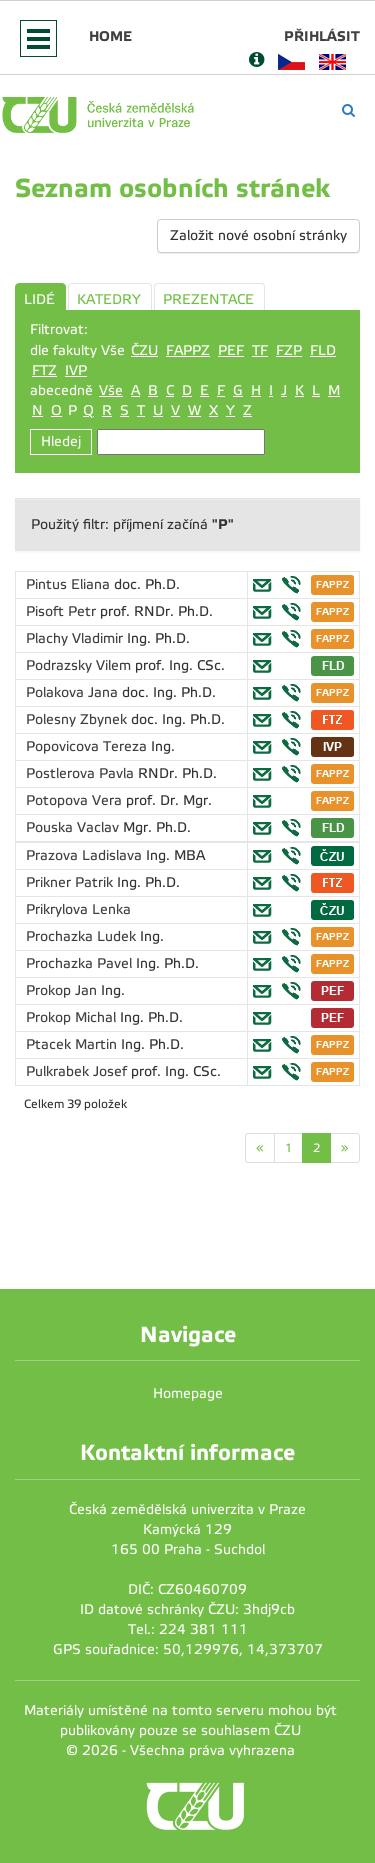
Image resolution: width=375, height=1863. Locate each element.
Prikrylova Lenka (78, 909)
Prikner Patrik (71, 882)
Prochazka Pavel (81, 963)
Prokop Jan (63, 990)
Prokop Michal (73, 1017)
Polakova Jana (74, 692)
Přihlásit (322, 36)
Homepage (188, 1393)
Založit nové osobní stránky (258, 235)
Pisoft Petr (63, 611)
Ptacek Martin (73, 1044)
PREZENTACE (208, 299)
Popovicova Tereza (88, 746)
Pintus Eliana (70, 584)
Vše (111, 390)
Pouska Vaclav (74, 827)
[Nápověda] (256, 61)
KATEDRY (109, 299)
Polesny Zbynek (78, 719)
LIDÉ (39, 299)
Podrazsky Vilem (80, 665)
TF (260, 350)
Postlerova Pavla (82, 773)
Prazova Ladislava (86, 855)
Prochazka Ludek (83, 936)
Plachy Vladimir (76, 638)
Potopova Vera (76, 800)
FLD (323, 350)
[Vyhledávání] (348, 110)
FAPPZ (188, 350)
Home (110, 36)
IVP (76, 370)
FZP (289, 350)
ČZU (144, 350)
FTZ (44, 370)
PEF (231, 350)
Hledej (61, 441)
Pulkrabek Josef (78, 1071)
